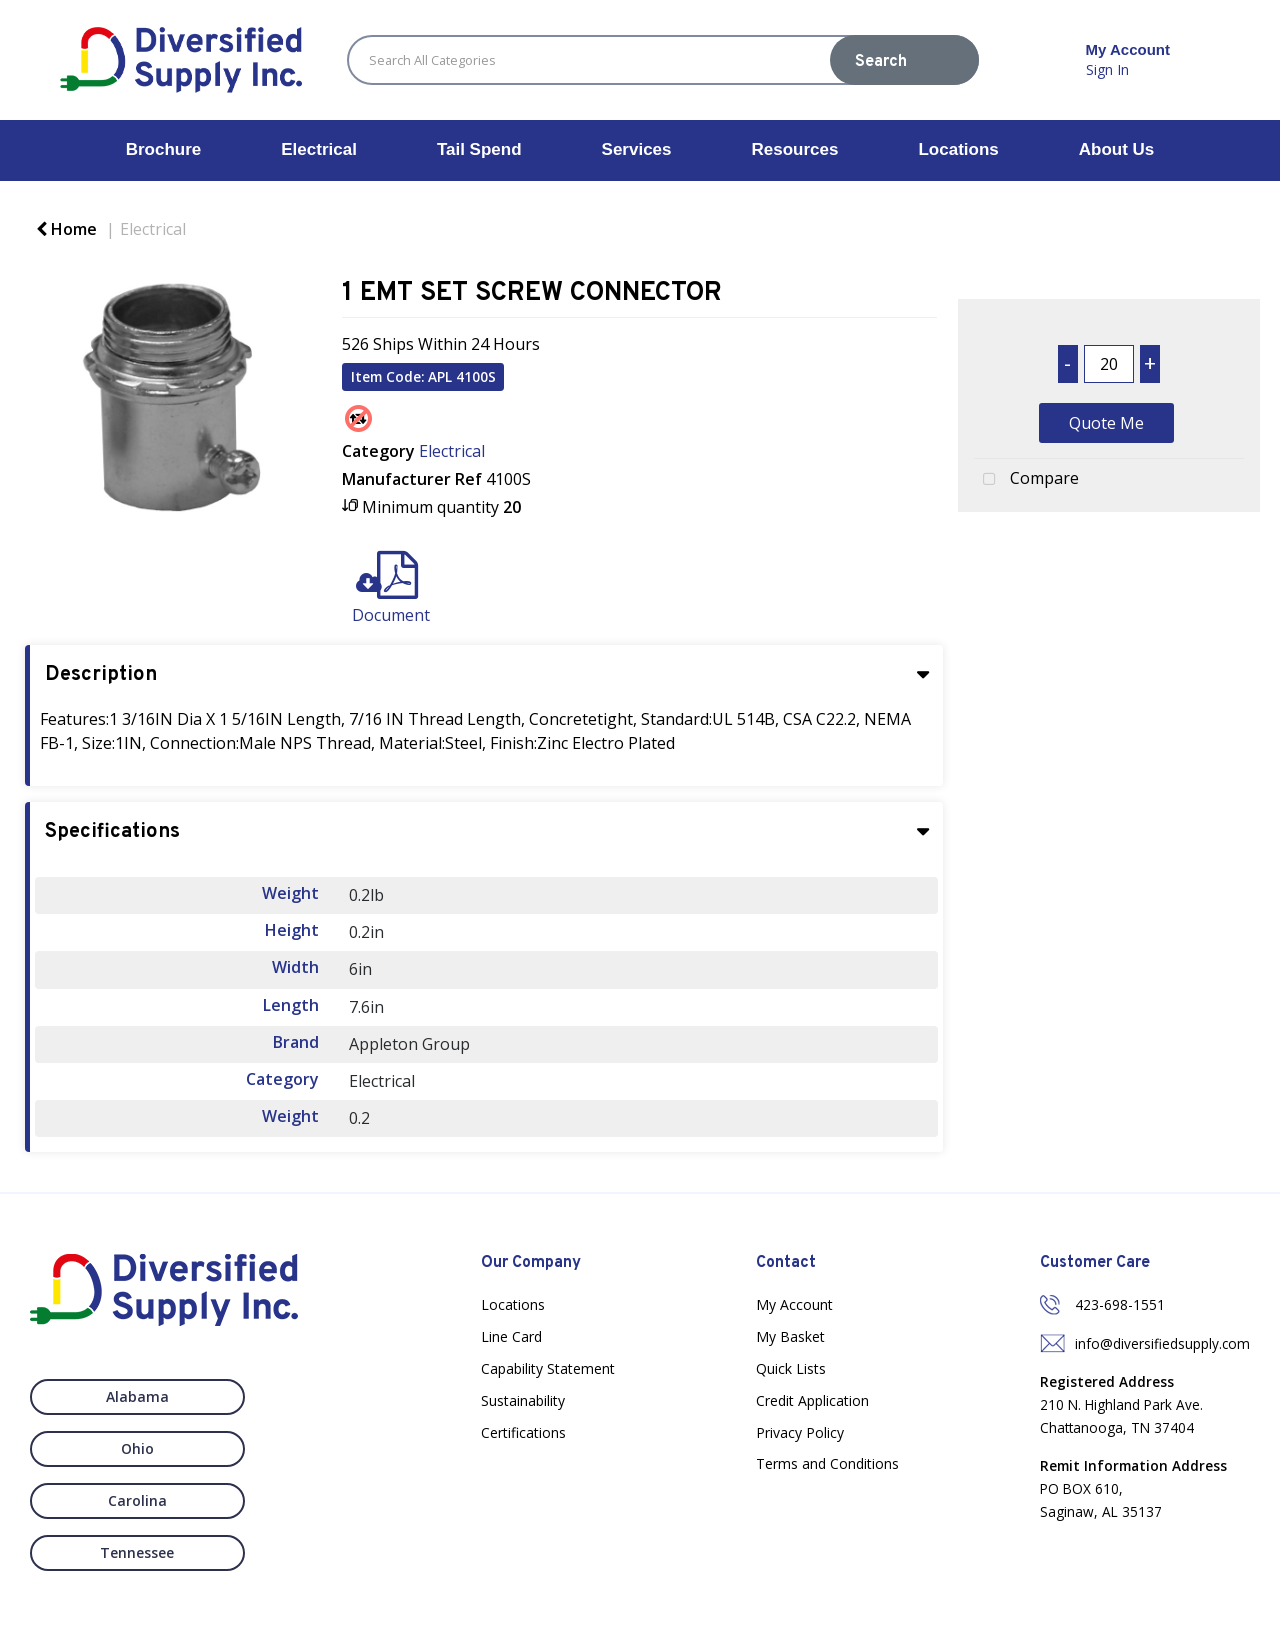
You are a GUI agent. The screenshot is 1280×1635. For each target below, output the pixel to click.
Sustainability (523, 1400)
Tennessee (267, 1448)
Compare (1026, 480)
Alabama (103, 1396)
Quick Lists (791, 1368)
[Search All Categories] (663, 60)
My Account (794, 1304)
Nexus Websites (544, 1610)
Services (637, 149)
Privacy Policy (800, 1432)
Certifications (523, 1432)
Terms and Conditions (827, 1463)
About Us (1117, 149)
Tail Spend (479, 149)
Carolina (103, 1448)
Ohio (267, 1396)
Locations (958, 149)
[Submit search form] (904, 60)
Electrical (319, 149)
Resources (795, 149)
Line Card (511, 1336)
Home (66, 229)
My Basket (790, 1336)
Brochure (164, 149)
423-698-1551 (1120, 1304)
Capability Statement (548, 1368)
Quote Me (1106, 423)
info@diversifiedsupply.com (1162, 1343)
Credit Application (812, 1400)
